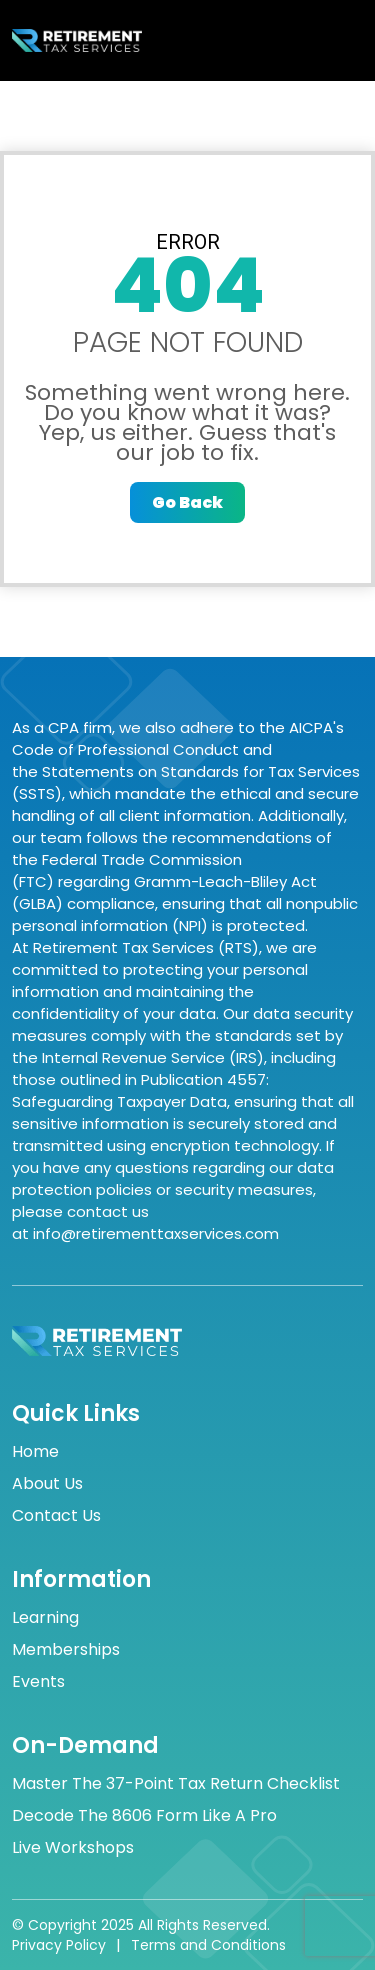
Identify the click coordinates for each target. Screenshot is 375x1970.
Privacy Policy (59, 1945)
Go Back (187, 502)
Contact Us (56, 1516)
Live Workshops (73, 1848)
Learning (45, 1618)
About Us (47, 1484)
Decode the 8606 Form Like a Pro (144, 1816)
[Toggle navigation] (340, 41)
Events (38, 1682)
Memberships (66, 1650)
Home (35, 1452)
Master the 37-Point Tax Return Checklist (176, 1784)
